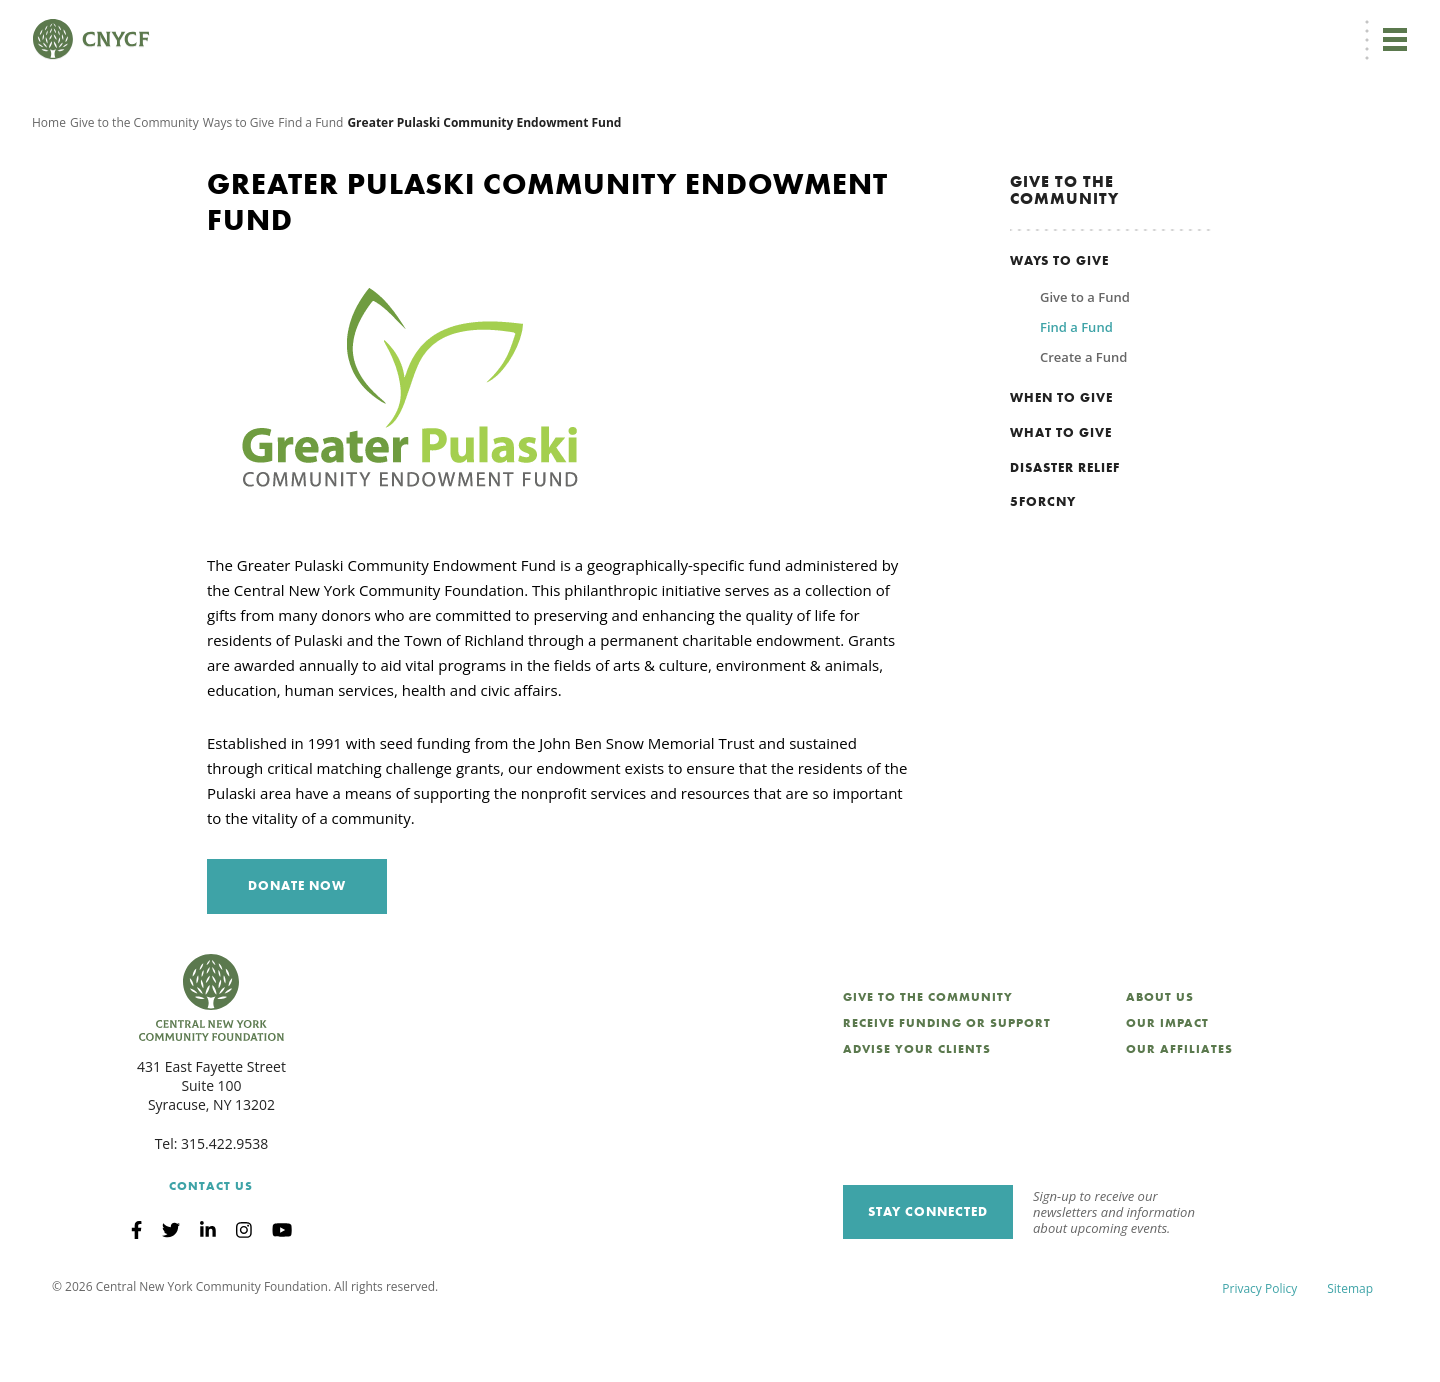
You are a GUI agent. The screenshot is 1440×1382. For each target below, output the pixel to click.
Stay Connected (928, 1273)
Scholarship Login (1109, 26)
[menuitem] (823, 26)
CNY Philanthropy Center (1249, 26)
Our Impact (1167, 1085)
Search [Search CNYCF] (1373, 26)
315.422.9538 (224, 1205)
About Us (1160, 1059)
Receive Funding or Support (947, 1085)
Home (49, 184)
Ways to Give (239, 184)
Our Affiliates (1179, 1111)
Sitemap (1350, 1351)
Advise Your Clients (917, 1111)
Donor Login (904, 26)
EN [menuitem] (827, 26)
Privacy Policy (1259, 1351)
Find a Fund (310, 184)
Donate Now (730, 26)
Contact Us (211, 1249)
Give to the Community (134, 184)
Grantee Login (999, 26)
